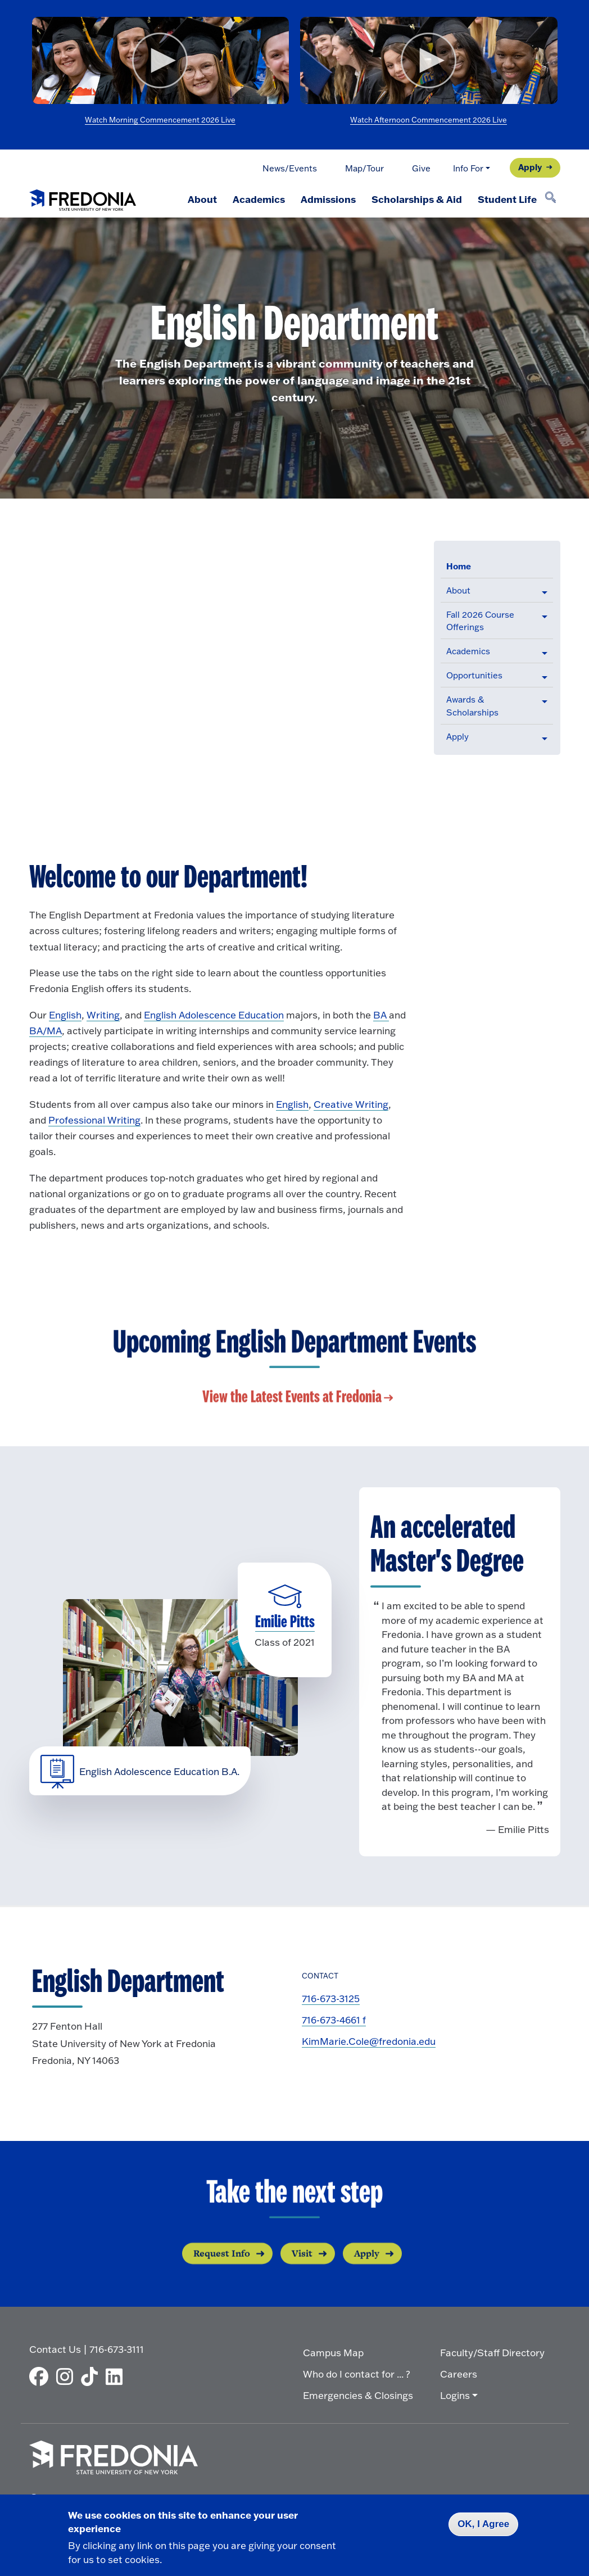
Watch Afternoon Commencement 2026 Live (428, 119)
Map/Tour (364, 168)
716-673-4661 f (334, 2020)
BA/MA (45, 1030)
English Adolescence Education (214, 1015)
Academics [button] (468, 651)
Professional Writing (94, 1120)
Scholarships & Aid (416, 199)
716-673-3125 (331, 1998)
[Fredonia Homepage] (82, 198)
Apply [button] (457, 736)
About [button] (458, 590)
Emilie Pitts (285, 1622)
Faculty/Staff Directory (492, 2352)
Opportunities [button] (474, 675)
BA (381, 1015)
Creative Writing (351, 1104)
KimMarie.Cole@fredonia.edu (369, 2041)
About (202, 199)
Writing (103, 1015)
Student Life (507, 199)
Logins (455, 2395)
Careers (458, 2374)
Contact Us (55, 2349)
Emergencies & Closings (358, 2395)
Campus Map (333, 2352)
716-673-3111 (116, 2349)
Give (421, 168)
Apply (530, 167)
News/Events (289, 168)
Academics (259, 199)
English (65, 1015)
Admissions (328, 199)
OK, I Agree (483, 2524)
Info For (468, 168)
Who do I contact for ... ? (356, 2374)
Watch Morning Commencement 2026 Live (160, 119)
